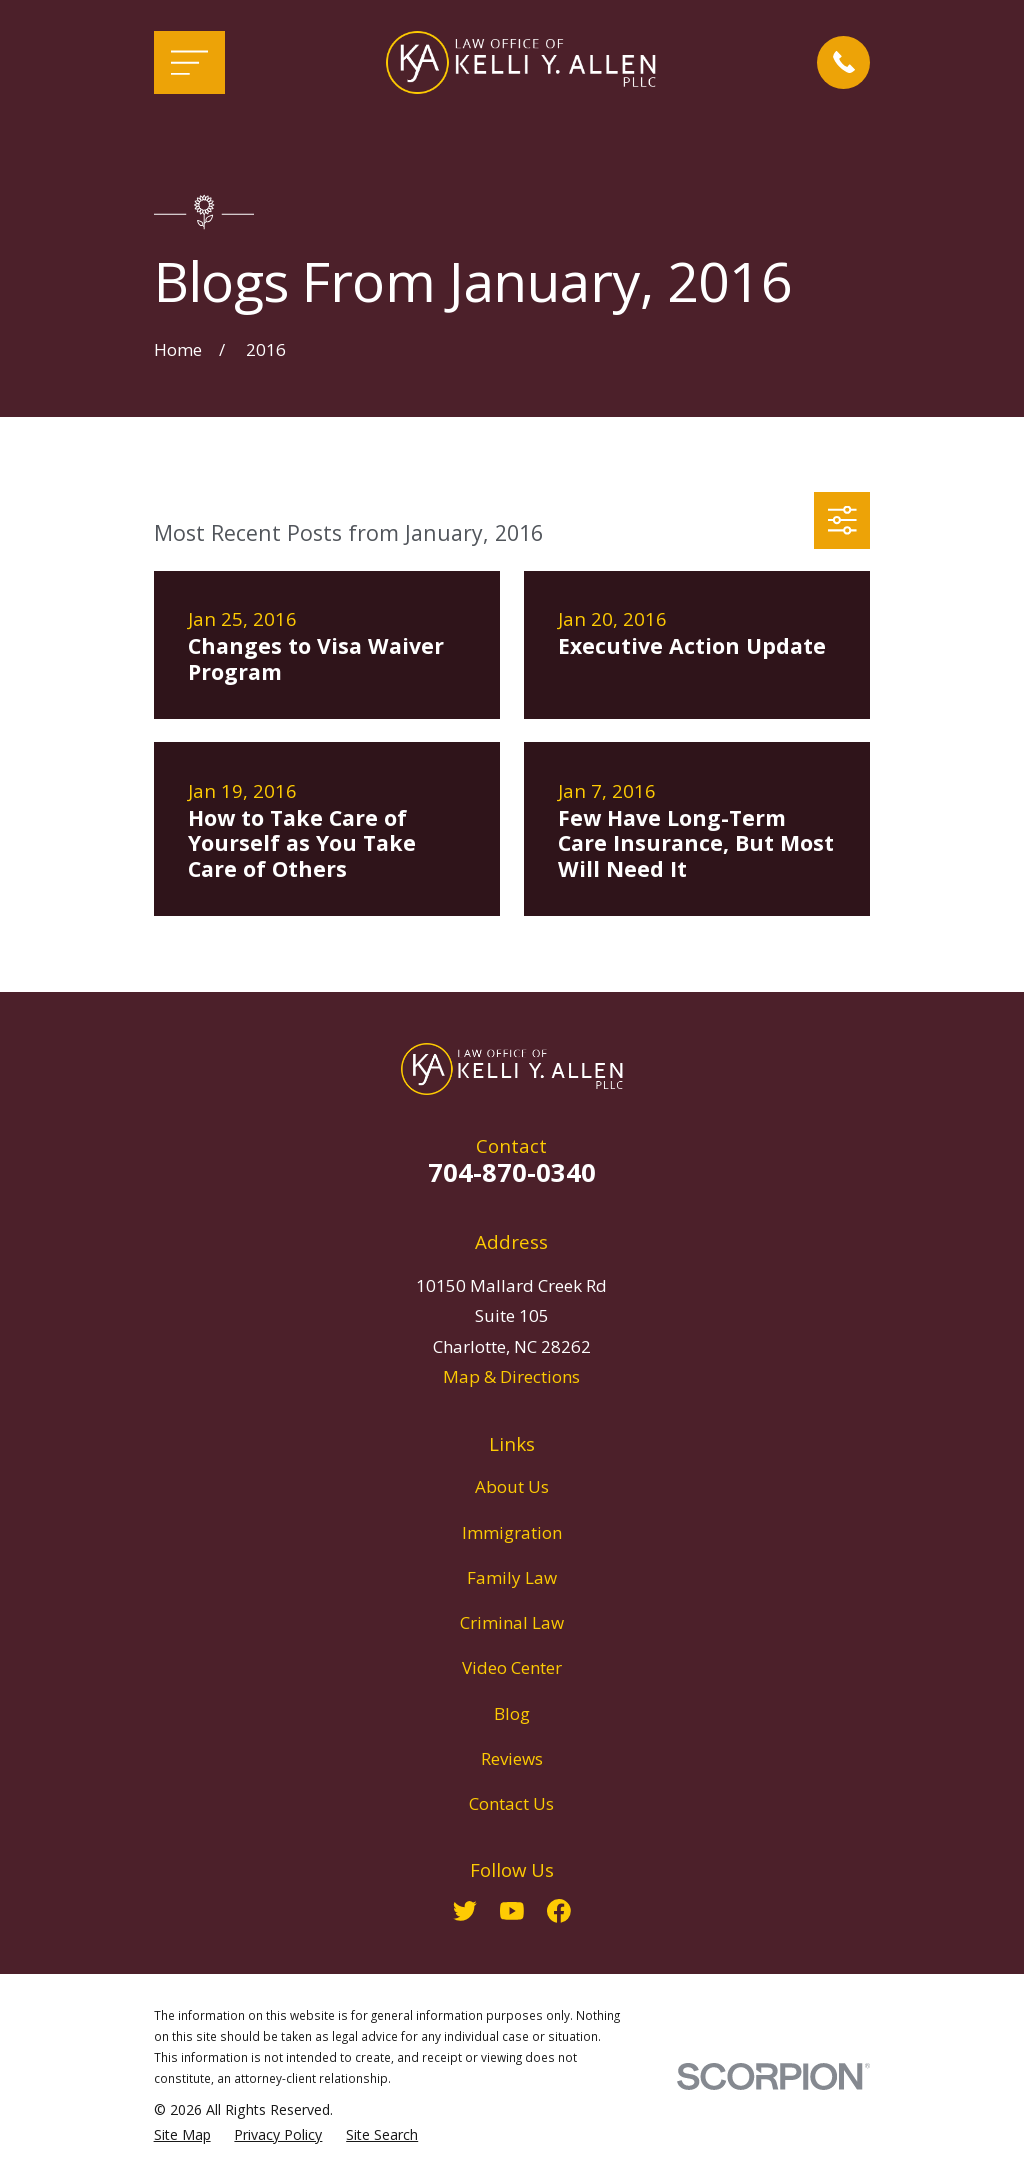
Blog (512, 1713)
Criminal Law (512, 1622)
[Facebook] (559, 1911)
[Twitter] (465, 1911)
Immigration (512, 1532)
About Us (512, 1486)
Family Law (512, 1577)
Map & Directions (511, 1376)
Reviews (512, 1758)
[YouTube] (512, 1911)
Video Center (512, 1667)
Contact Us (511, 1803)
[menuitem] (182, 2135)
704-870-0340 (512, 1172)
